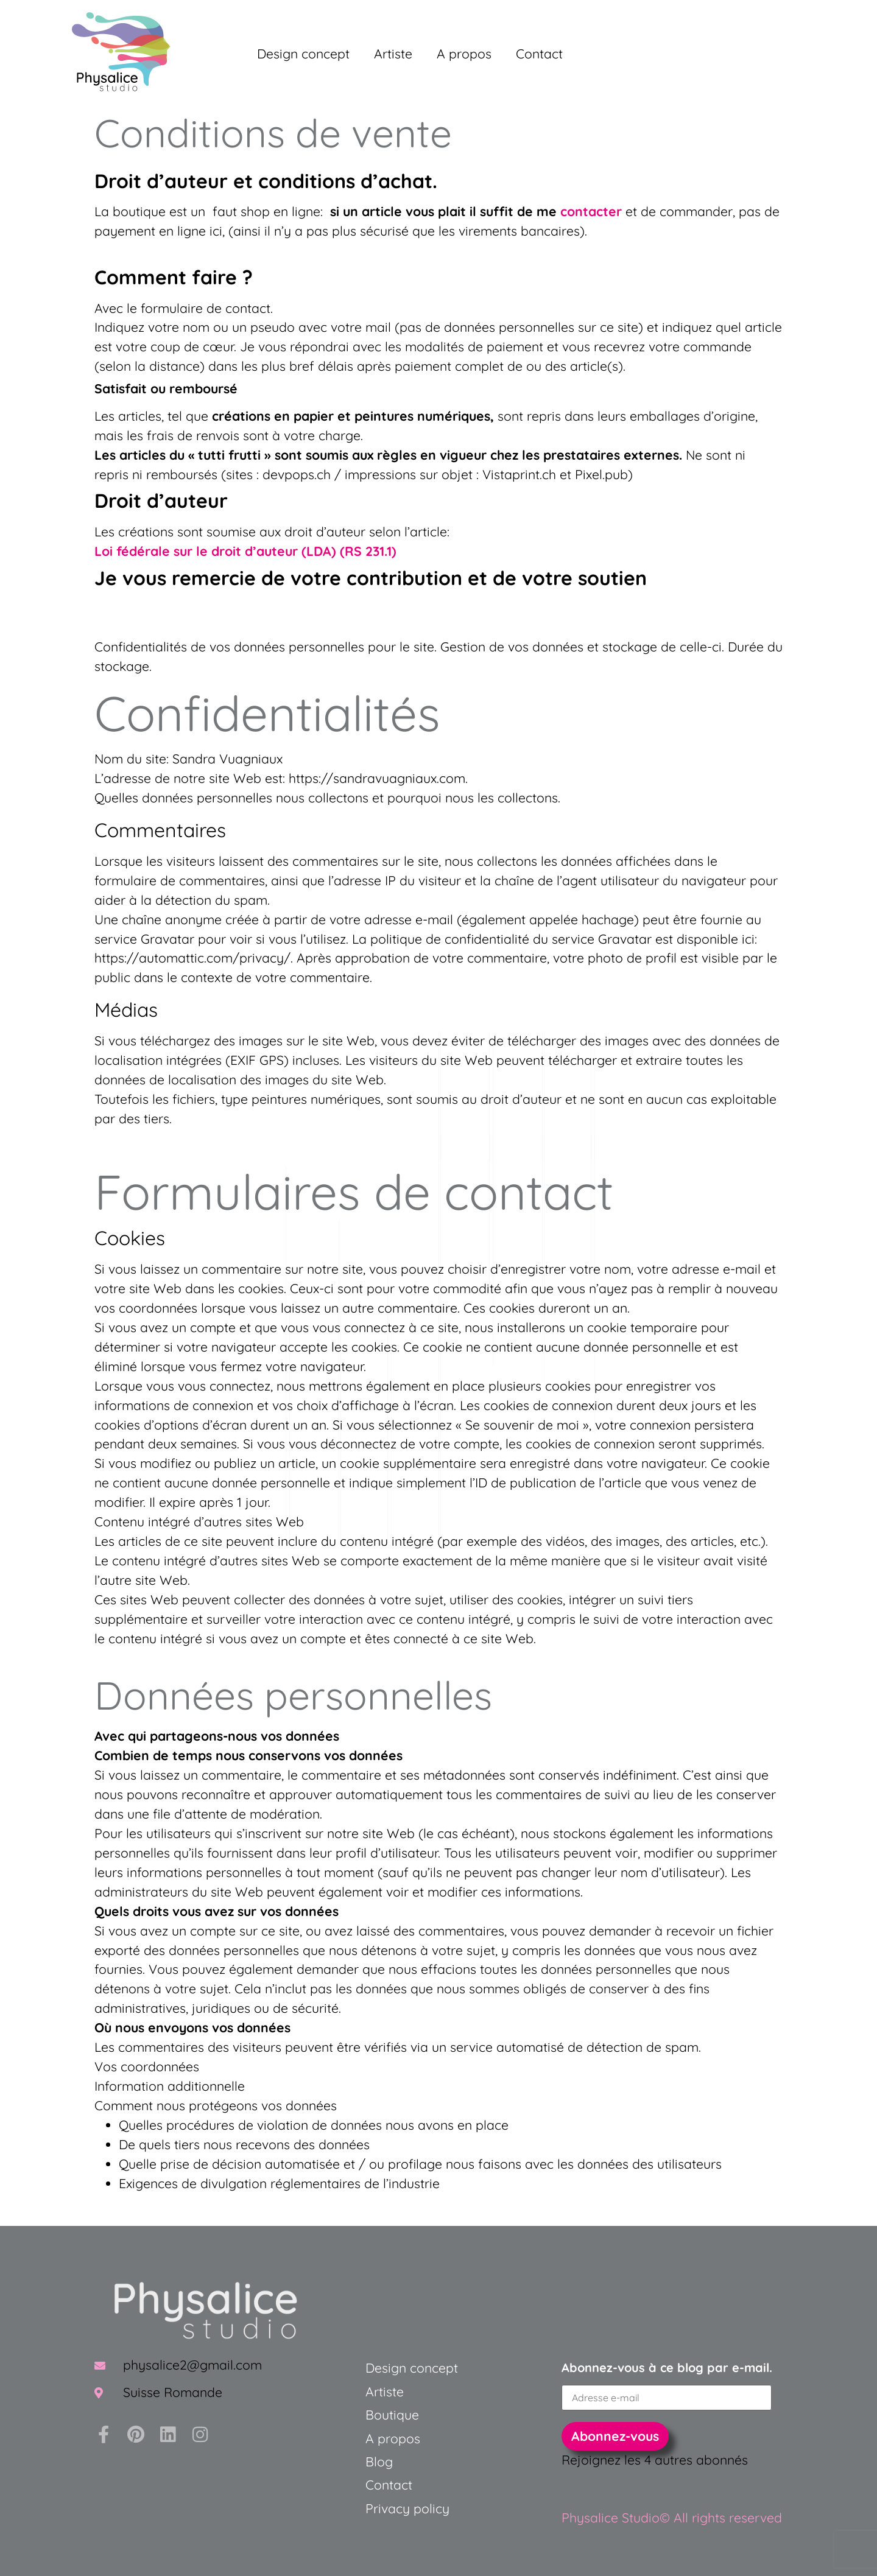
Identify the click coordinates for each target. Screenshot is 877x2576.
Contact (539, 53)
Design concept (303, 53)
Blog (379, 2461)
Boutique (392, 2415)
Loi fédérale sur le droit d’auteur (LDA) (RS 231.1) (245, 551)
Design (385, 2368)
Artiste (393, 53)
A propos (464, 53)
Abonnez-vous (615, 2436)
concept (432, 2368)
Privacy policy (407, 2508)
